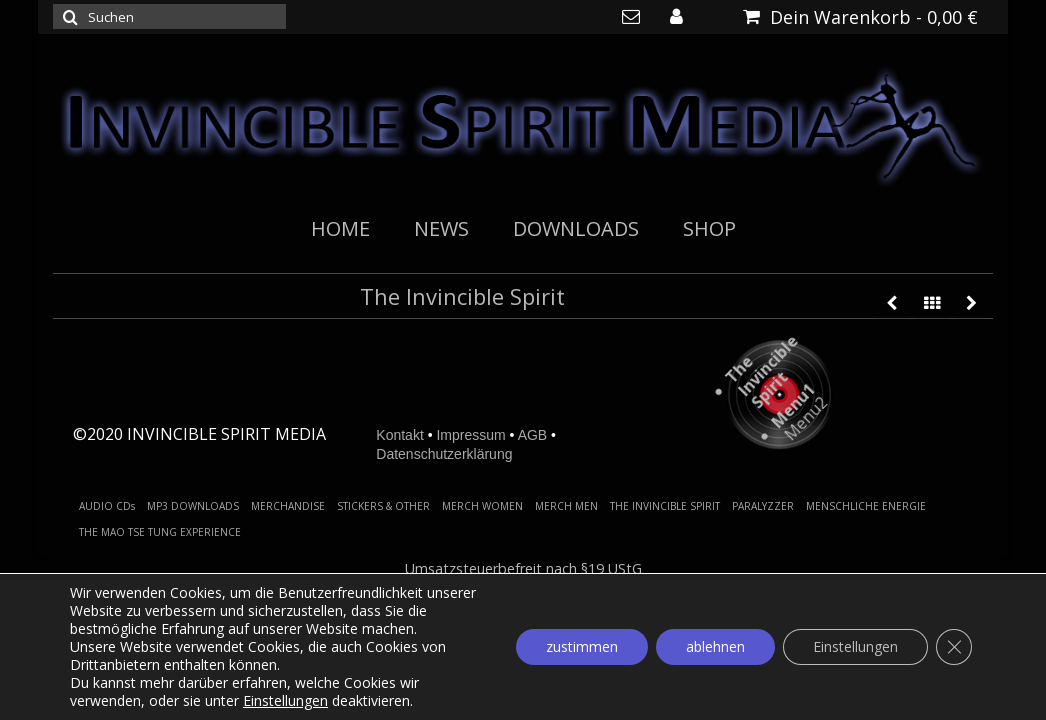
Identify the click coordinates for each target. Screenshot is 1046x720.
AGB (533, 435)
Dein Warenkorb (860, 17)
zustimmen (582, 646)
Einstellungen (285, 701)
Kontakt (399, 435)
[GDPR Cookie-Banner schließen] (954, 647)
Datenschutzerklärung (444, 454)
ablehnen (715, 646)
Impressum (470, 435)
